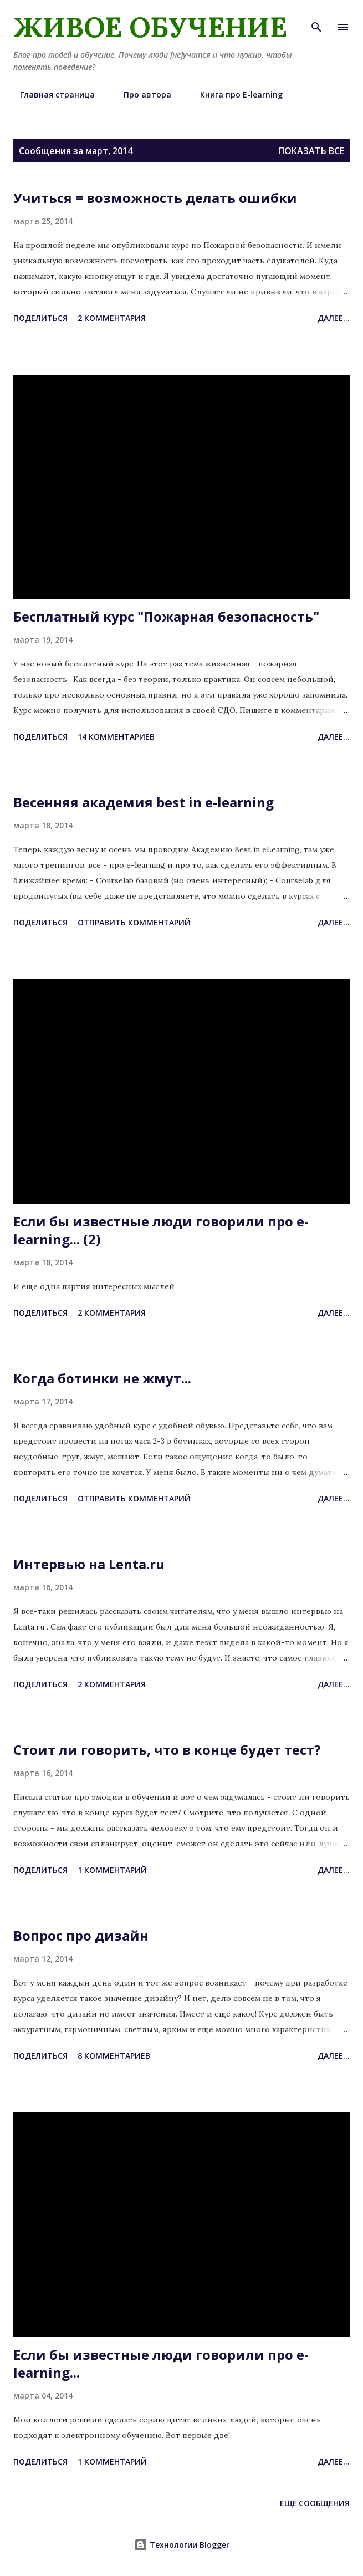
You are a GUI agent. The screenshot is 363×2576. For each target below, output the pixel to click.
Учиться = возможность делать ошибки (155, 198)
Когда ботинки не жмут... (102, 1378)
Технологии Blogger (181, 2544)
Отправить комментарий (134, 922)
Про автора (141, 94)
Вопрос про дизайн (81, 1935)
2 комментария (112, 318)
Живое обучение (150, 27)
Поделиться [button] (40, 318)
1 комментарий (112, 1870)
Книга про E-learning (234, 94)
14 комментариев (116, 736)
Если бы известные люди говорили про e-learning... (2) (161, 1230)
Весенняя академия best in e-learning (143, 802)
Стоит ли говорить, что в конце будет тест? (167, 1749)
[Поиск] (316, 20)
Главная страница (50, 94)
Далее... (334, 318)
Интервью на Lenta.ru (89, 1564)
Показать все (311, 151)
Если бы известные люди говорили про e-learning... (161, 2363)
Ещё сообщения (315, 2503)
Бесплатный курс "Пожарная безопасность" (166, 616)
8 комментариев (114, 2055)
